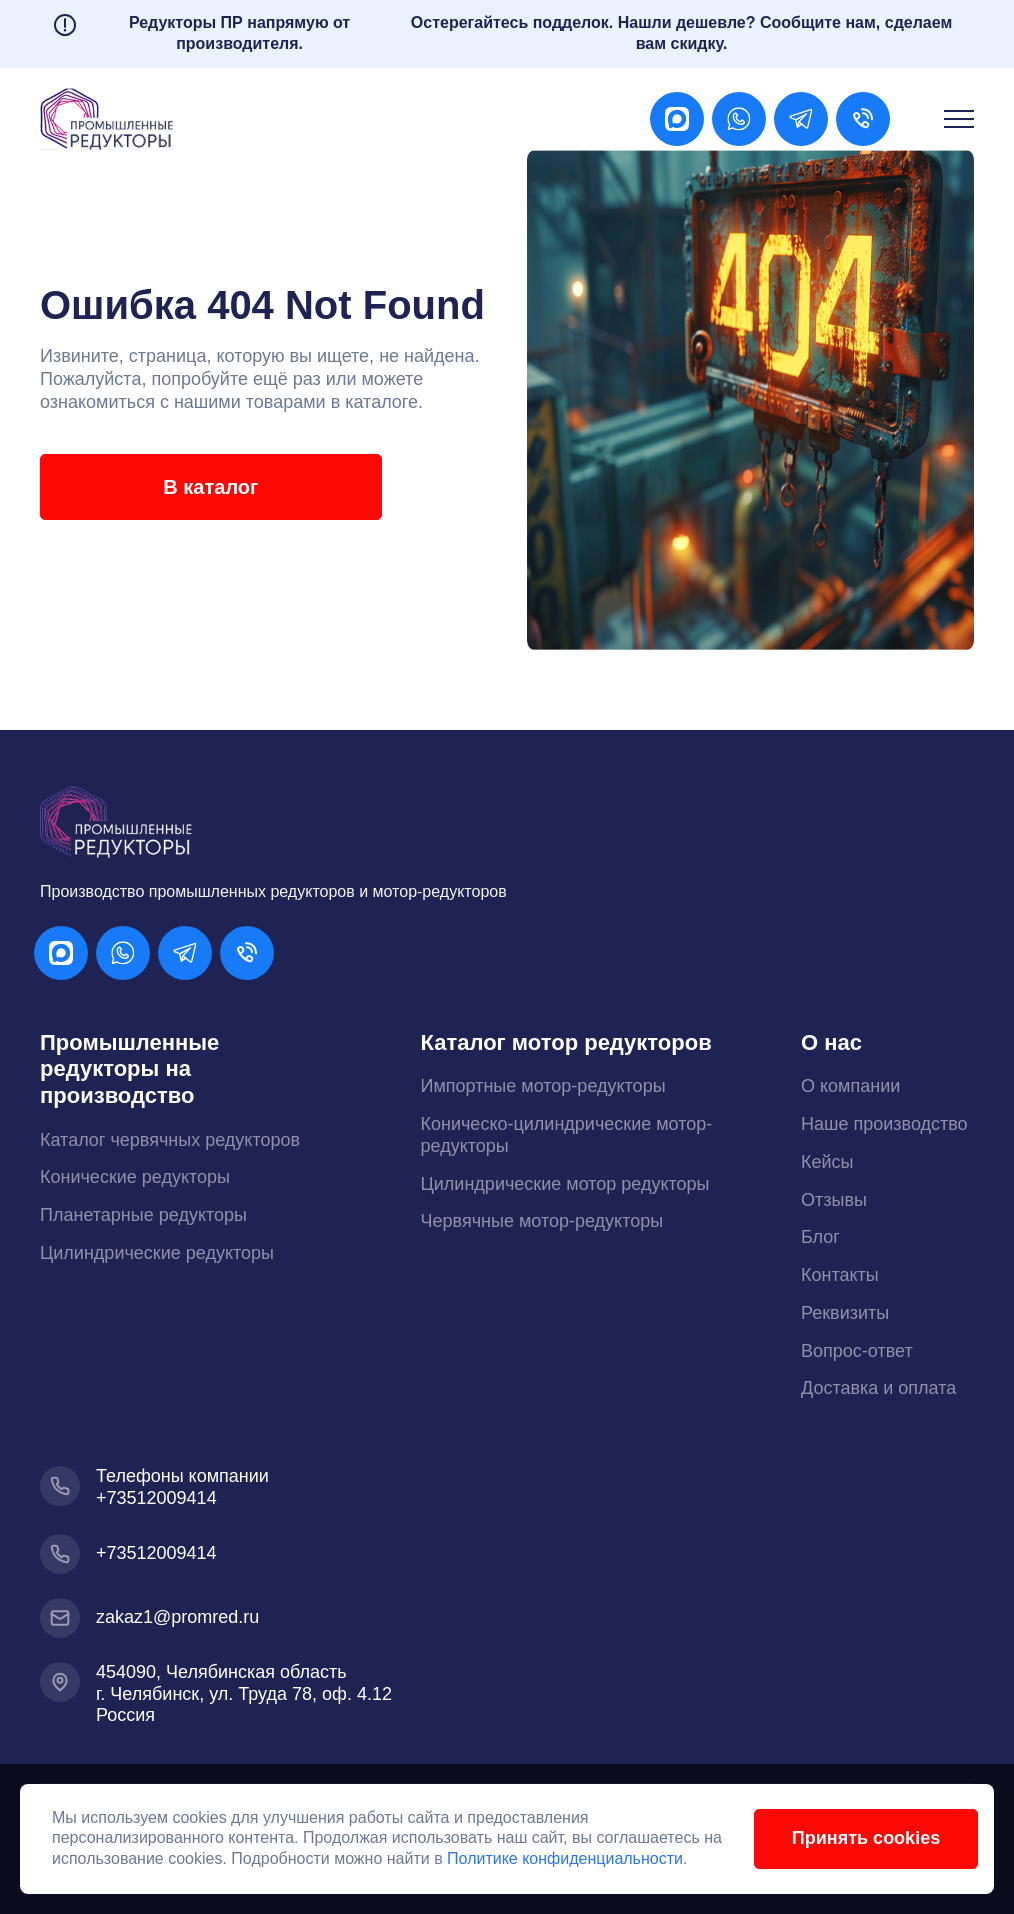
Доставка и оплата (878, 1388)
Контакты (840, 1275)
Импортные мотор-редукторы (543, 1086)
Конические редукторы (135, 1177)
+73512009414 (156, 1498)
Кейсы (827, 1162)
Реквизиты (845, 1313)
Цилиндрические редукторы (157, 1253)
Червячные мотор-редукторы (542, 1221)
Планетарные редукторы (143, 1215)
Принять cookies (853, 1837)
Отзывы (834, 1200)
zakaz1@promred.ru (177, 1617)
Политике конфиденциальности (587, 1857)
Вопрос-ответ (857, 1351)
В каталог (195, 487)
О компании (850, 1086)
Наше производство (884, 1124)
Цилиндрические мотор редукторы (565, 1184)
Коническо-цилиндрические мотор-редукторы (567, 1135)
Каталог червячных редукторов (170, 1140)
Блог (820, 1237)
